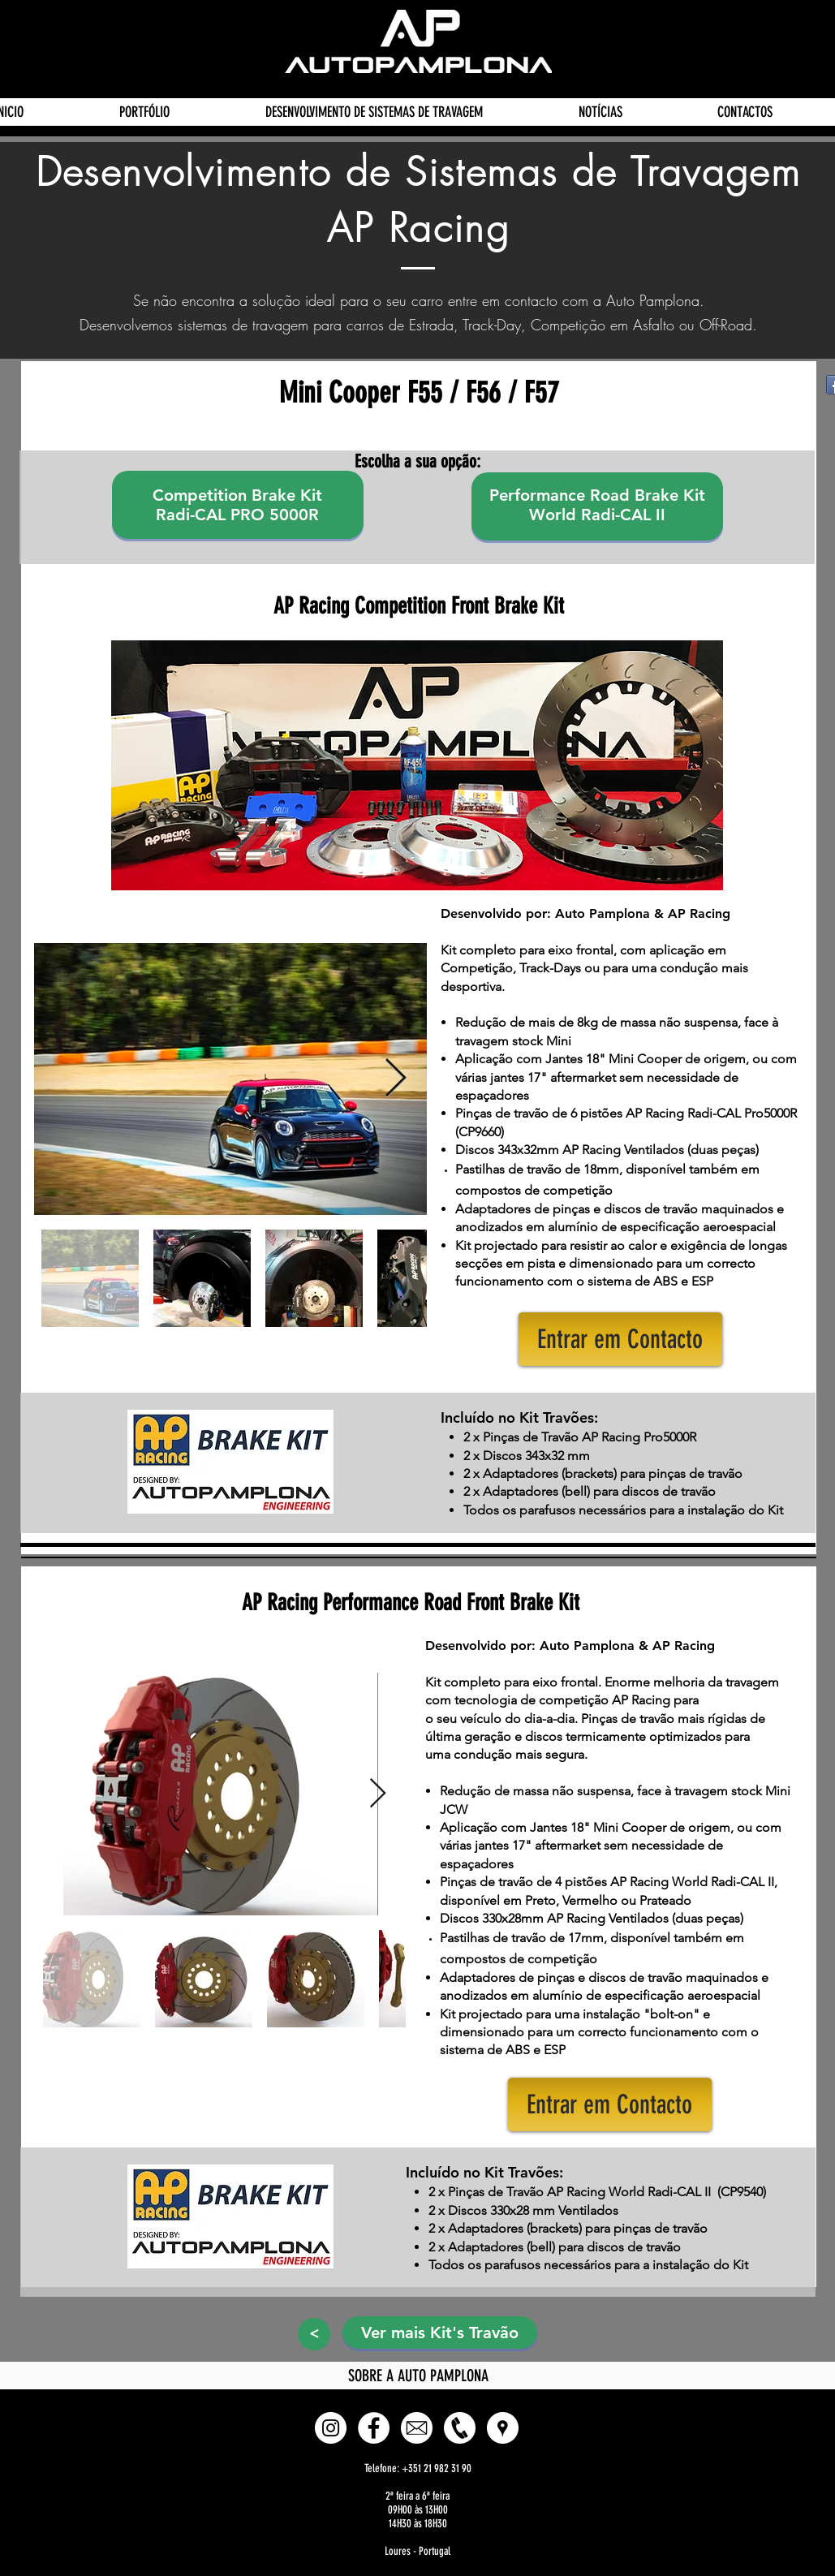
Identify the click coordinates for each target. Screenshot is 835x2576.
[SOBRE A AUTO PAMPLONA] (419, 2375)
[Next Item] (396, 1079)
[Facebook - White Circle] (374, 2428)
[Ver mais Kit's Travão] (439, 2332)
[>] (314, 2334)
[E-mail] (417, 2428)
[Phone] (460, 2428)
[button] (620, 1339)
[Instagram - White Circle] (330, 2428)
